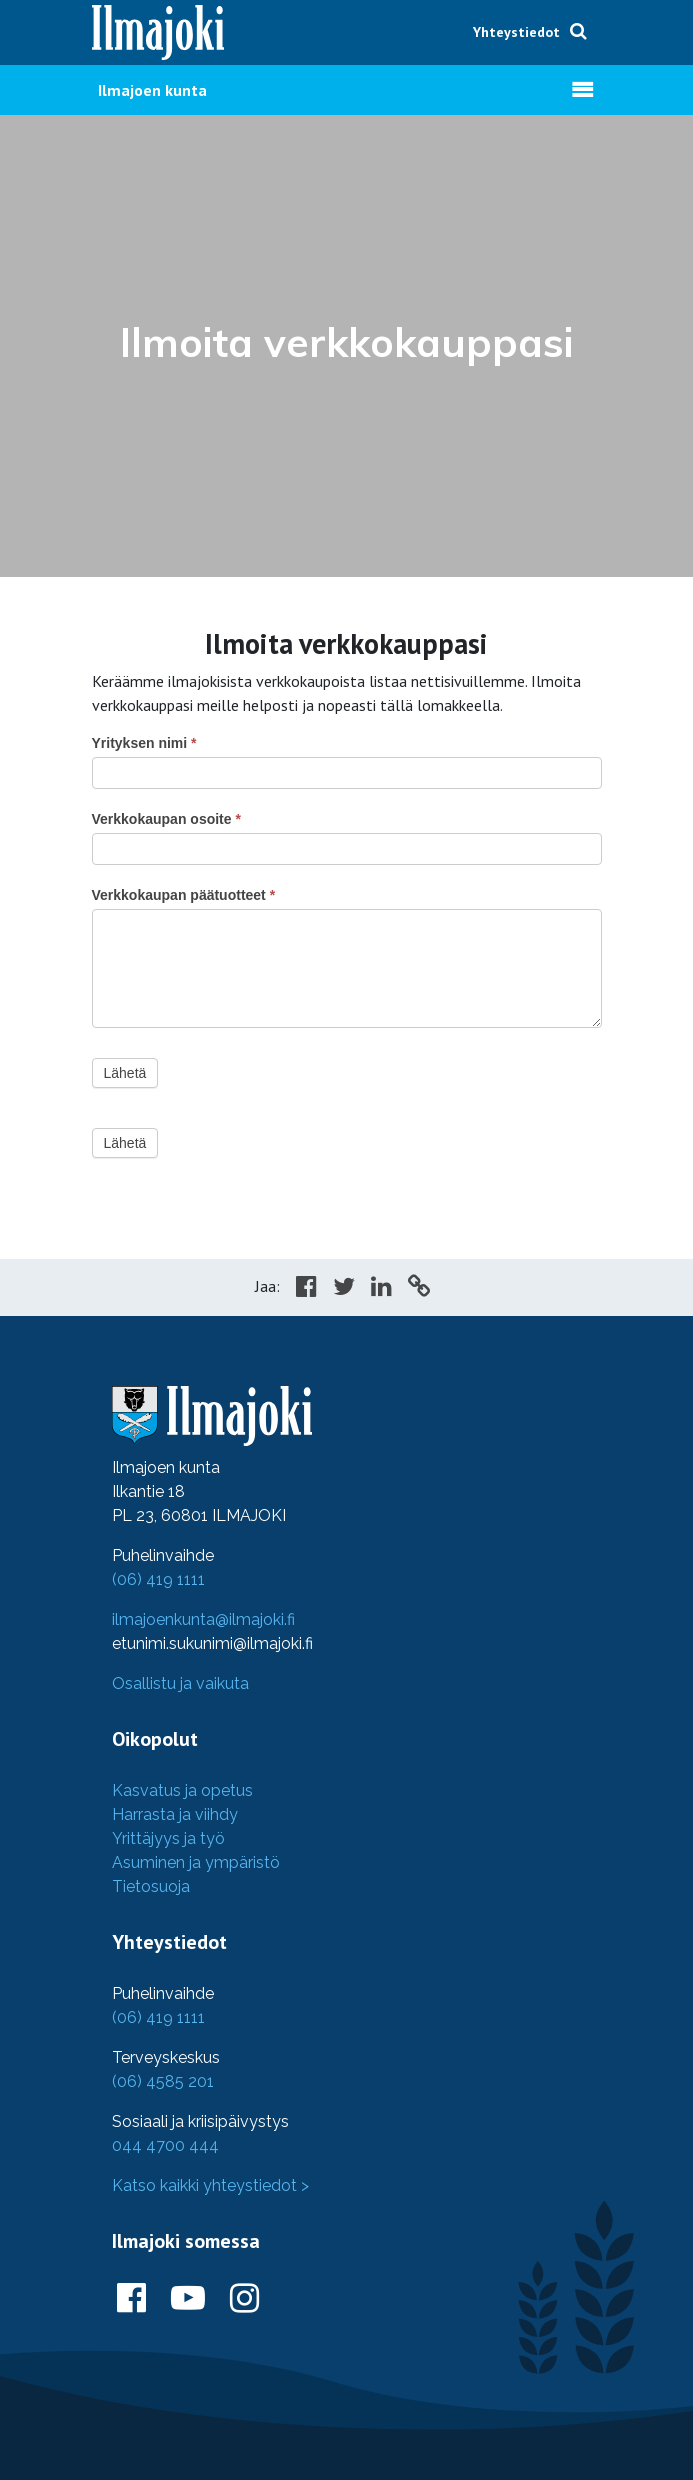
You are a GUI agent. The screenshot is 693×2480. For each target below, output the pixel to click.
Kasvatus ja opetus (182, 1790)
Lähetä (125, 1073)
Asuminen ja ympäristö (196, 1862)
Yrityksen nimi (144, 743)
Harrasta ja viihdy (175, 1814)
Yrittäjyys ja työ (168, 1838)
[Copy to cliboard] (419, 1289)
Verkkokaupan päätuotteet (184, 895)
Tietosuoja (151, 1886)
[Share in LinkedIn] (381, 1289)
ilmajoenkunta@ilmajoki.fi (203, 1619)
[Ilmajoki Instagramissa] (244, 2299)
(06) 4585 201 (163, 2081)
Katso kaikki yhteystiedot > (210, 2185)
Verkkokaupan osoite (166, 819)
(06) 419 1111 (158, 1579)
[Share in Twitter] (344, 1289)
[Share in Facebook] (306, 1289)
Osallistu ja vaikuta (180, 1683)
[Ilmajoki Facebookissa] (131, 2299)
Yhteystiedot (516, 32)
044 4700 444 (165, 2145)
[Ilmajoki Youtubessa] (188, 2299)
